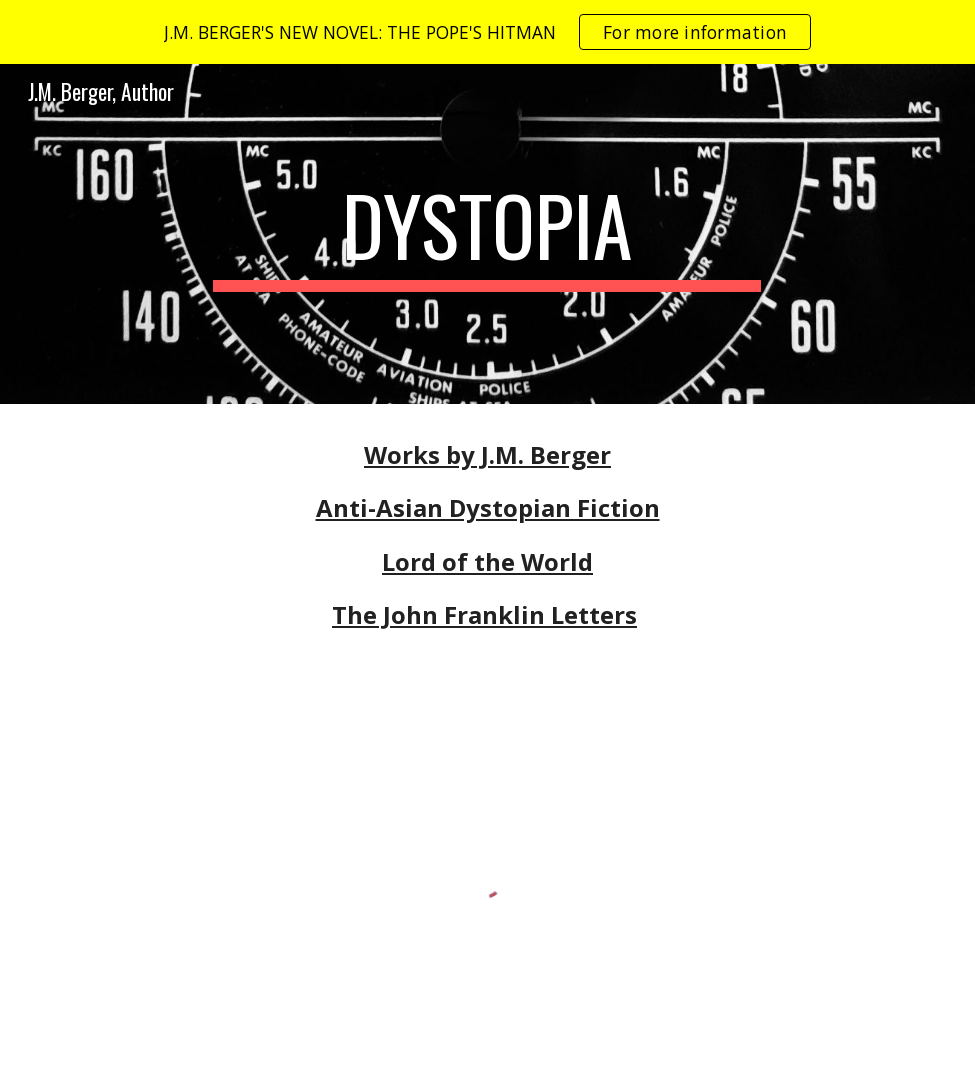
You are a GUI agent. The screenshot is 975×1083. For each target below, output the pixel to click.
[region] (487, 32)
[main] (487, 234)
